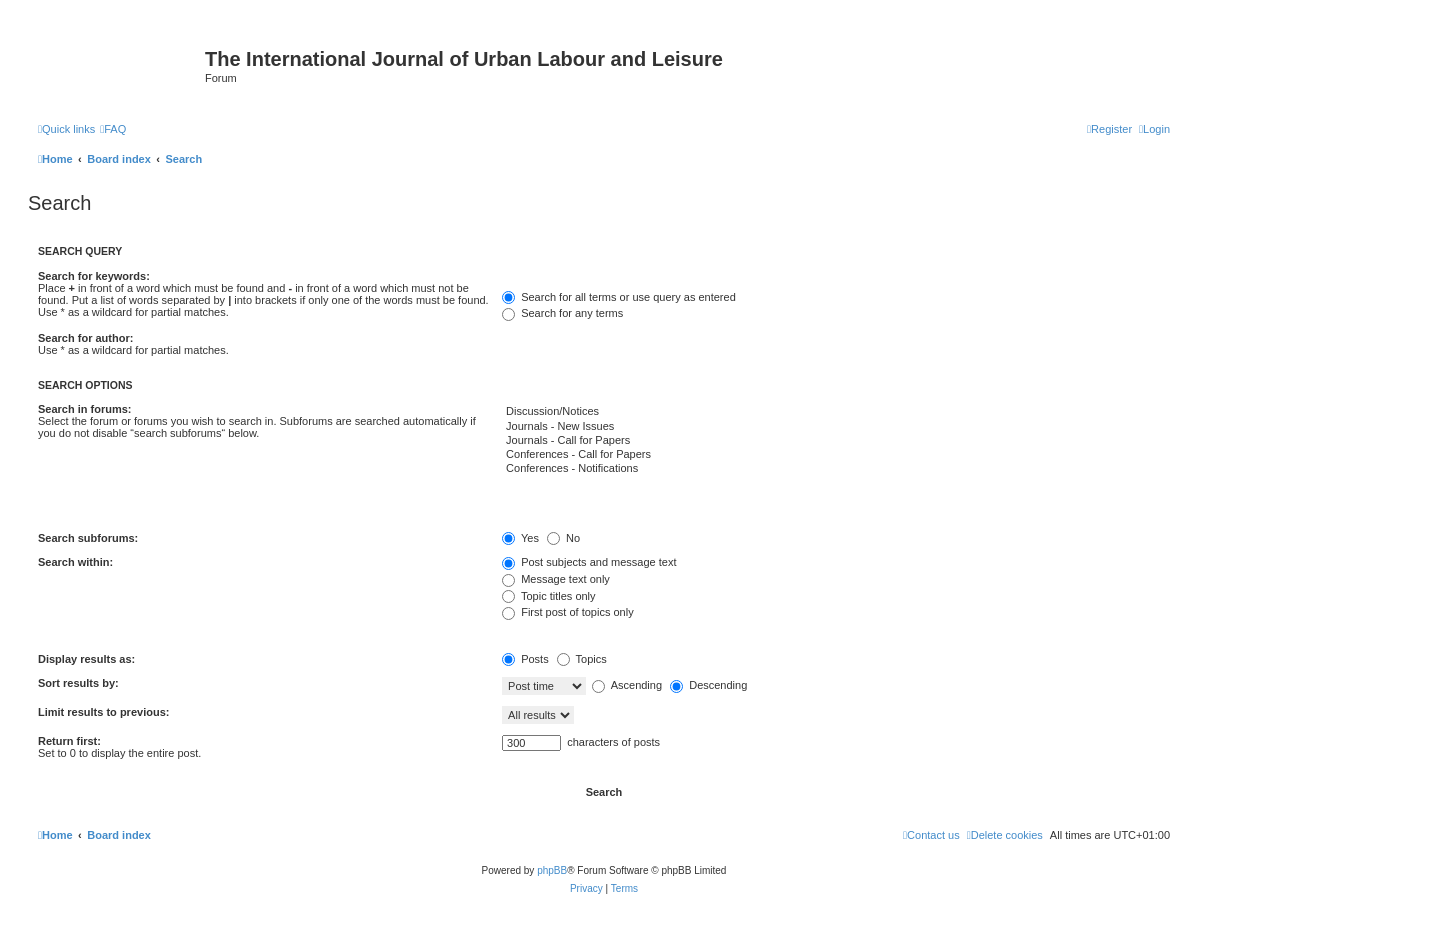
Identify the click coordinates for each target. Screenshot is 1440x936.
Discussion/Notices (836, 412)
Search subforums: (88, 538)
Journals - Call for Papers (836, 441)
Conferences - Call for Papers (836, 455)
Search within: (75, 562)
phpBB (552, 870)
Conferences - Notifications (836, 469)
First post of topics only (568, 612)
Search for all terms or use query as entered (619, 297)
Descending (708, 685)
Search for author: (85, 338)
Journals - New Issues (836, 427)
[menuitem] (113, 129)
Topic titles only (548, 596)
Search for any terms (562, 313)
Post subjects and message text (589, 562)
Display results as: (86, 659)
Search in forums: (85, 409)
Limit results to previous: (103, 712)
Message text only (556, 579)
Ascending (627, 685)
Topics (582, 659)
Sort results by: (78, 683)
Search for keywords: (94, 276)
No (563, 538)
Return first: (69, 741)
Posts (525, 659)
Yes (520, 538)
